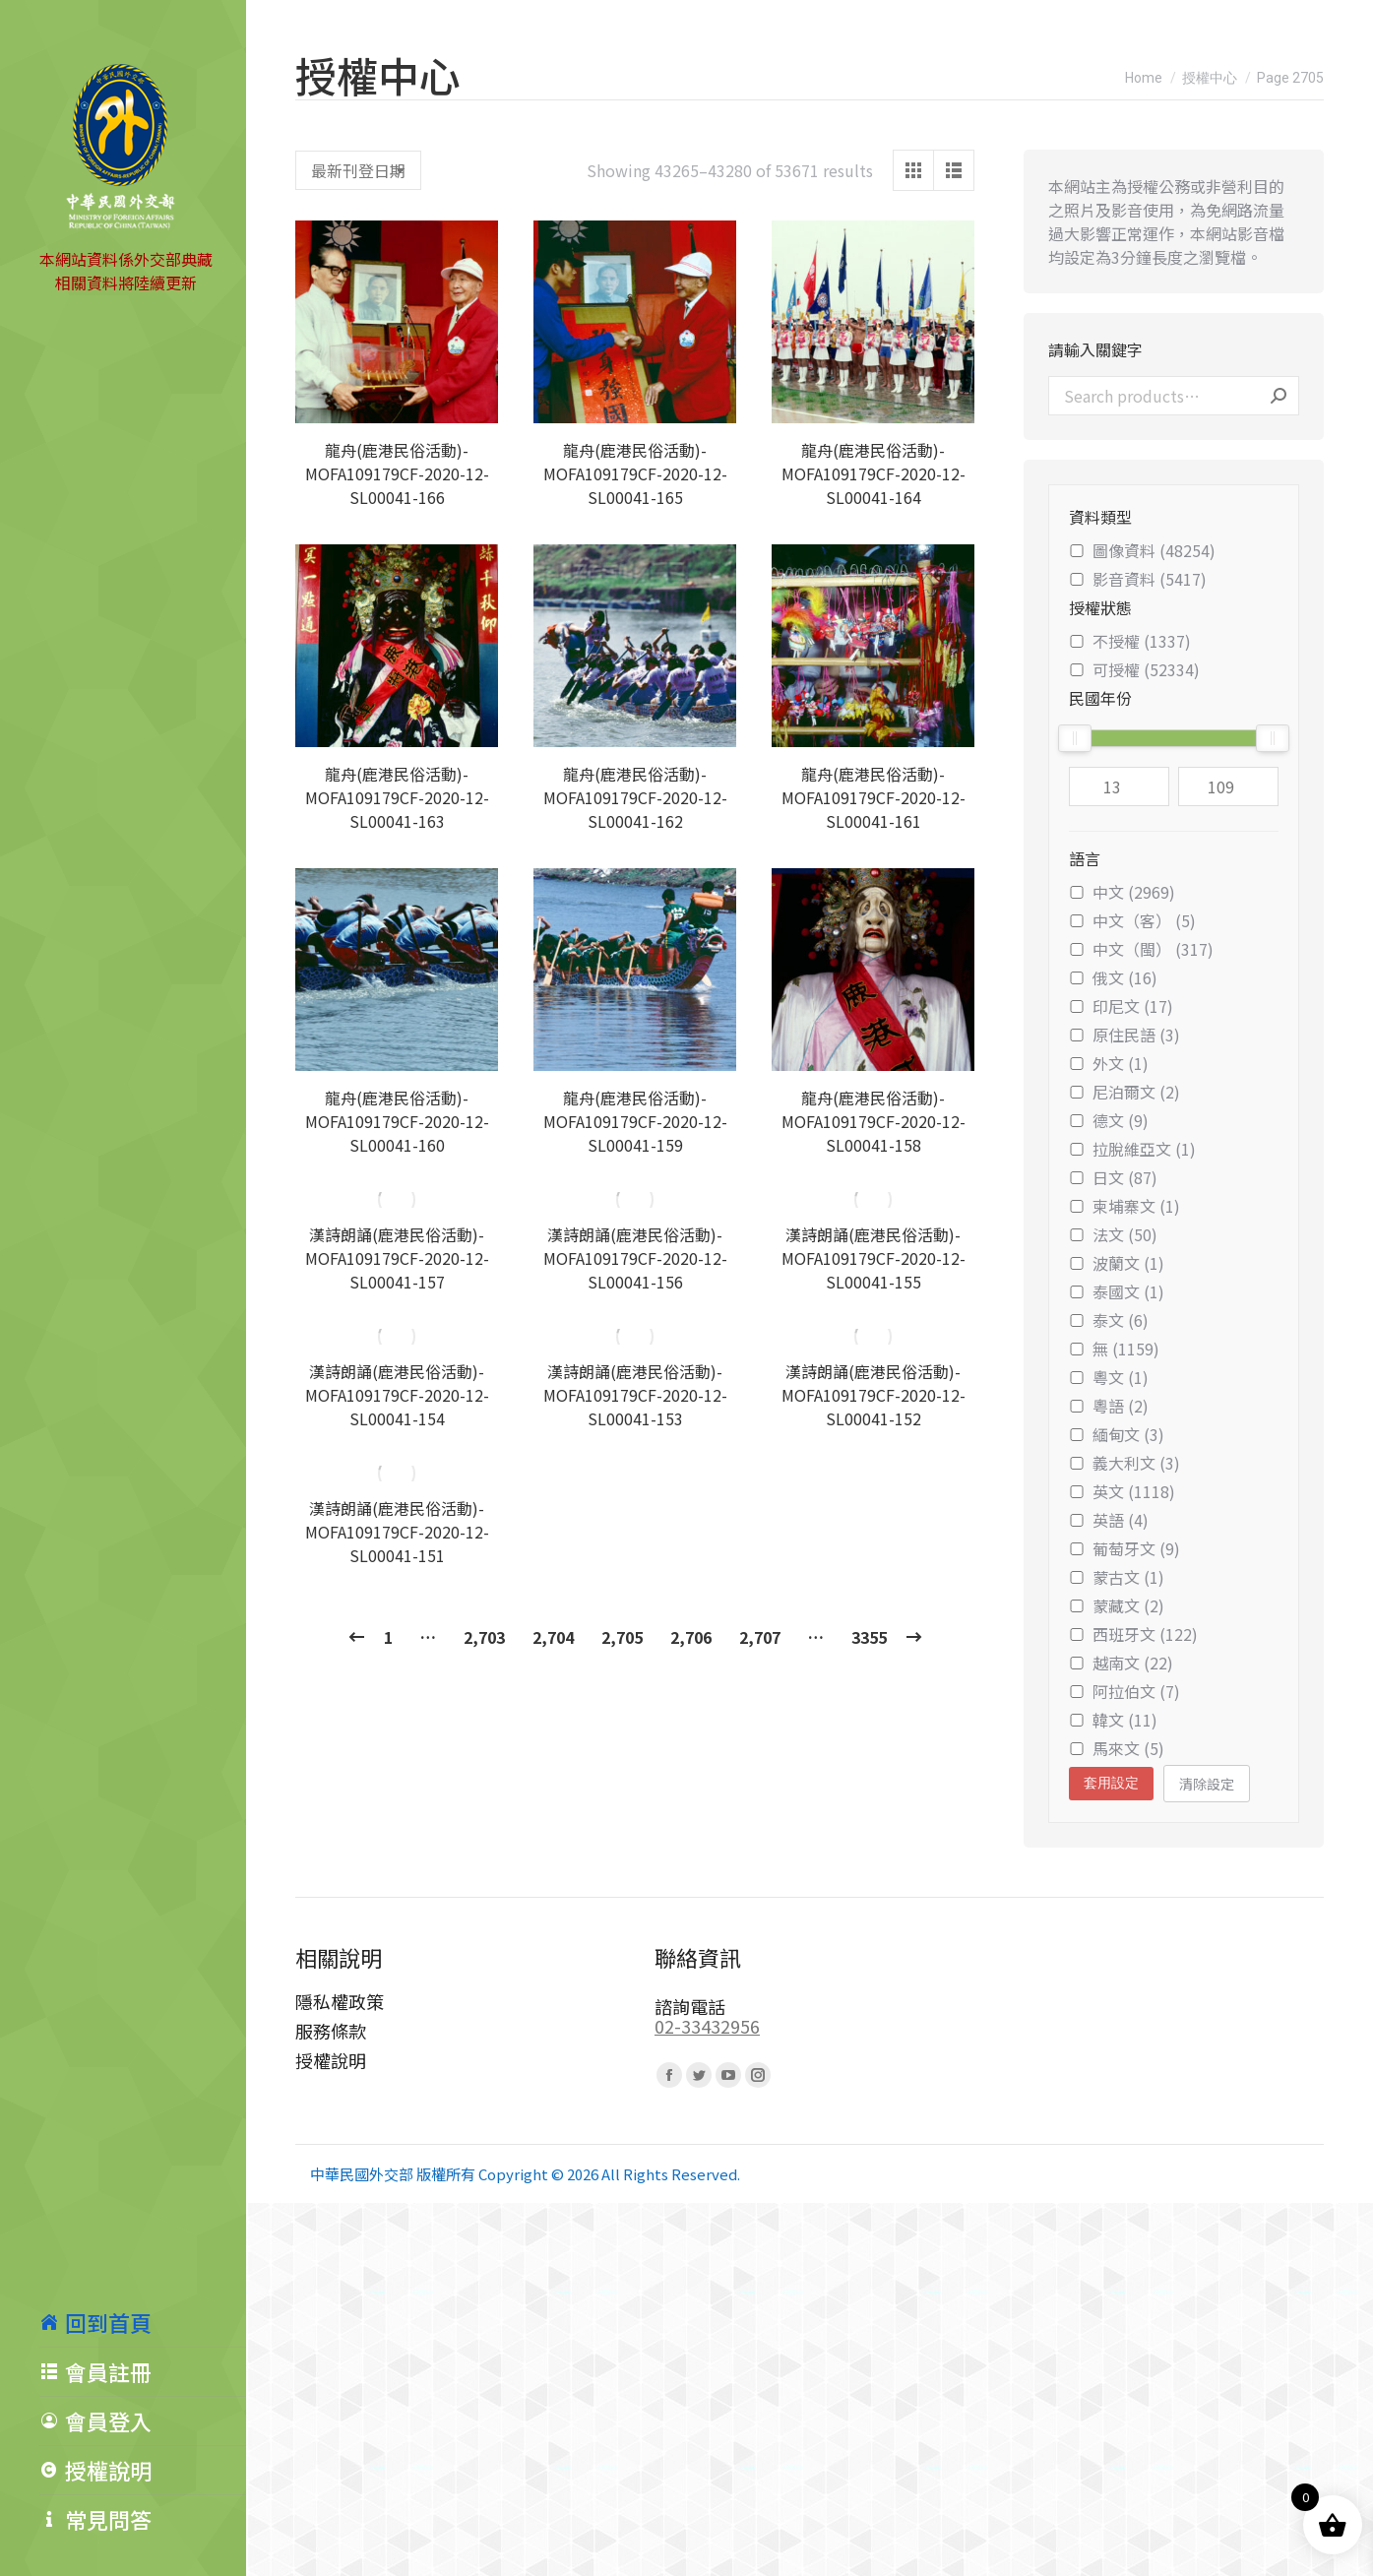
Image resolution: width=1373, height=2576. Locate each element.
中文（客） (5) (1132, 920)
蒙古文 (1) (1116, 1577)
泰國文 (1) (1116, 1291)
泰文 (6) (1109, 1320)
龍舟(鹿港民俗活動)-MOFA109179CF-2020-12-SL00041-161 (873, 797)
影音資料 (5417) (1138, 579)
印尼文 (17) (1121, 1006)
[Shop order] (358, 170)
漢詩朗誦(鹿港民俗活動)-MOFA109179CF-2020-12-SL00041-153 (635, 1394)
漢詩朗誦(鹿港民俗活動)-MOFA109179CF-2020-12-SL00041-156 (635, 1258)
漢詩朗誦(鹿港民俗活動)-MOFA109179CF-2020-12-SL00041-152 (873, 1394)
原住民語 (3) (1124, 1034)
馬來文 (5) (1116, 1748)
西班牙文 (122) (1133, 1634)
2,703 (484, 1637)
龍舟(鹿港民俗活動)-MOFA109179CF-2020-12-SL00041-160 (397, 1121)
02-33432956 (707, 2026)
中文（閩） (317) (1141, 949)
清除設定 (1206, 1783)
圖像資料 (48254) (1142, 550)
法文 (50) (1113, 1234)
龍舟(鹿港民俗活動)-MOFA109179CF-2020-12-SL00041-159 (635, 1121)
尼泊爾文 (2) (1124, 1091)
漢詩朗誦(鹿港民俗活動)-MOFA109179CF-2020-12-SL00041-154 (397, 1394)
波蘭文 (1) (1116, 1263)
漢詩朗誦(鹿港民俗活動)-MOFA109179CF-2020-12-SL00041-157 (397, 1258)
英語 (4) (1109, 1520)
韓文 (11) (1113, 1719)
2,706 (691, 1637)
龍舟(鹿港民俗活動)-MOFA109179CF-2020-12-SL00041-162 (635, 797)
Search (1278, 395)
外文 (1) (1109, 1063)
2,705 (622, 1637)
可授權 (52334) (1134, 669)
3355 (869, 1637)
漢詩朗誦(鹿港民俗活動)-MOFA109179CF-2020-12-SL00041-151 (397, 1531)
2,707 (759, 1637)
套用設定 (1111, 1783)
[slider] (1075, 738)
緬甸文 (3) (1116, 1434)
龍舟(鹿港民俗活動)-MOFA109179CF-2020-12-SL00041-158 (873, 1121)
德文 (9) (1109, 1120)
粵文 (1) (1109, 1377)
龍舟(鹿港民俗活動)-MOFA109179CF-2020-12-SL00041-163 (397, 797)
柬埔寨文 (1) (1124, 1206)
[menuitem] (142, 2322)
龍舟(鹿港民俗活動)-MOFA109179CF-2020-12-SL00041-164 (873, 473)
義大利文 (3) (1124, 1463)
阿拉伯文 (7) (1124, 1691)
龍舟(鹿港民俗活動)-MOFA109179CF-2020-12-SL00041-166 (397, 473)
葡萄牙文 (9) (1124, 1548)
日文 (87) (1113, 1177)
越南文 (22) (1121, 1662)
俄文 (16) (1113, 977)
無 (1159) (1114, 1348)
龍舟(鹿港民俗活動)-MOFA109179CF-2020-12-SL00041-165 (635, 473)
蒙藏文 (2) (1116, 1605)
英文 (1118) (1122, 1491)
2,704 (553, 1637)
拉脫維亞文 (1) (1132, 1149)
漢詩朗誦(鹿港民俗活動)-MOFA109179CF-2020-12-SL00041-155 (873, 1258)
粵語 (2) (1109, 1405)
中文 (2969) (1122, 892)
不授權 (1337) (1130, 641)
